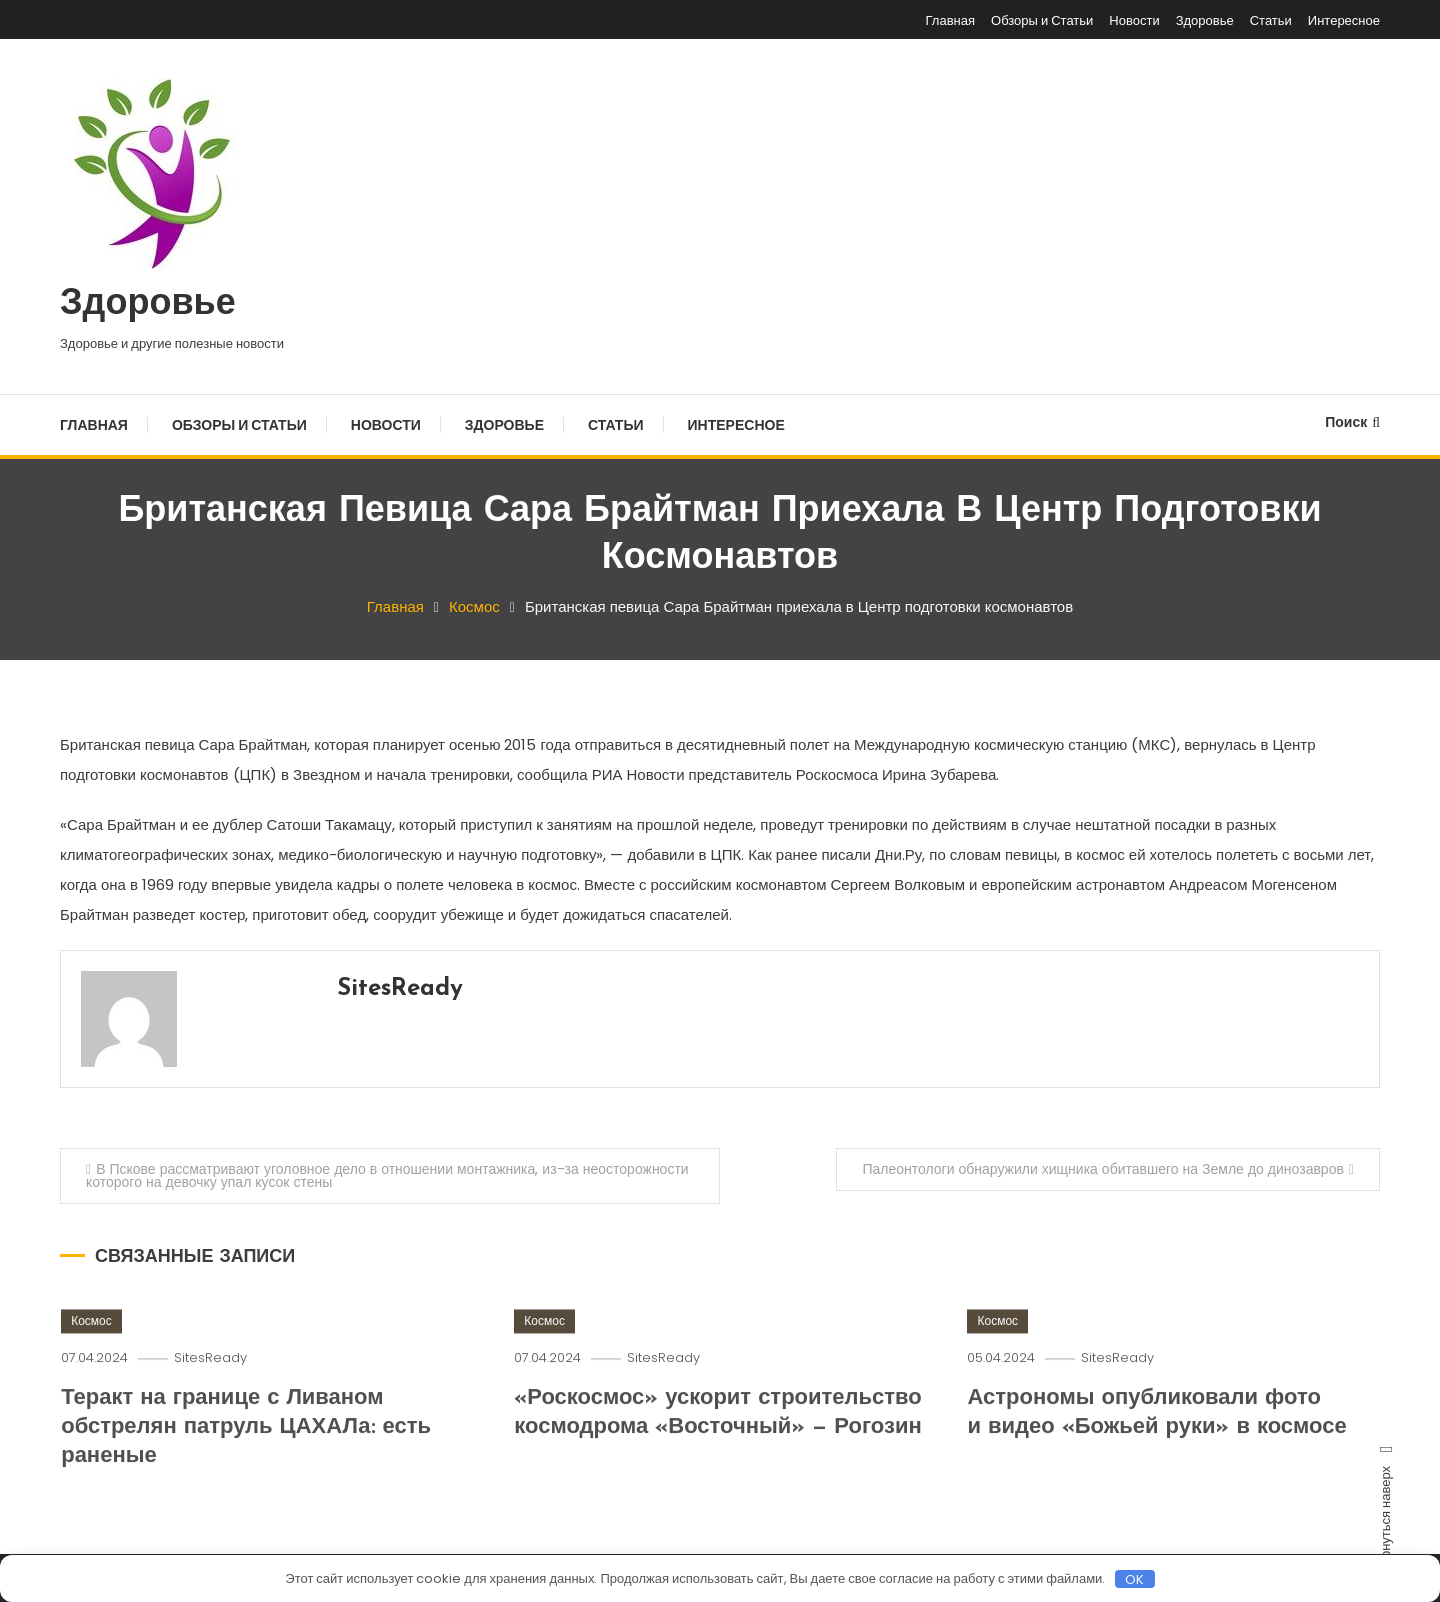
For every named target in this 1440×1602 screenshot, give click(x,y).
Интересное (1344, 20)
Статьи (1271, 20)
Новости (1134, 20)
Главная (950, 20)
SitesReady (400, 989)
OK (1134, 1579)
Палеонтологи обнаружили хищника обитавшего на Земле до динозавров (1103, 1169)
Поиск (1352, 422)
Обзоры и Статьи (1042, 20)
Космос (91, 1347)
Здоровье (1205, 20)
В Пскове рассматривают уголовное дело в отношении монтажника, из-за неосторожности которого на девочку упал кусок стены (387, 1175)
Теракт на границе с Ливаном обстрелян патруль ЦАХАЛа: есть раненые (246, 1454)
